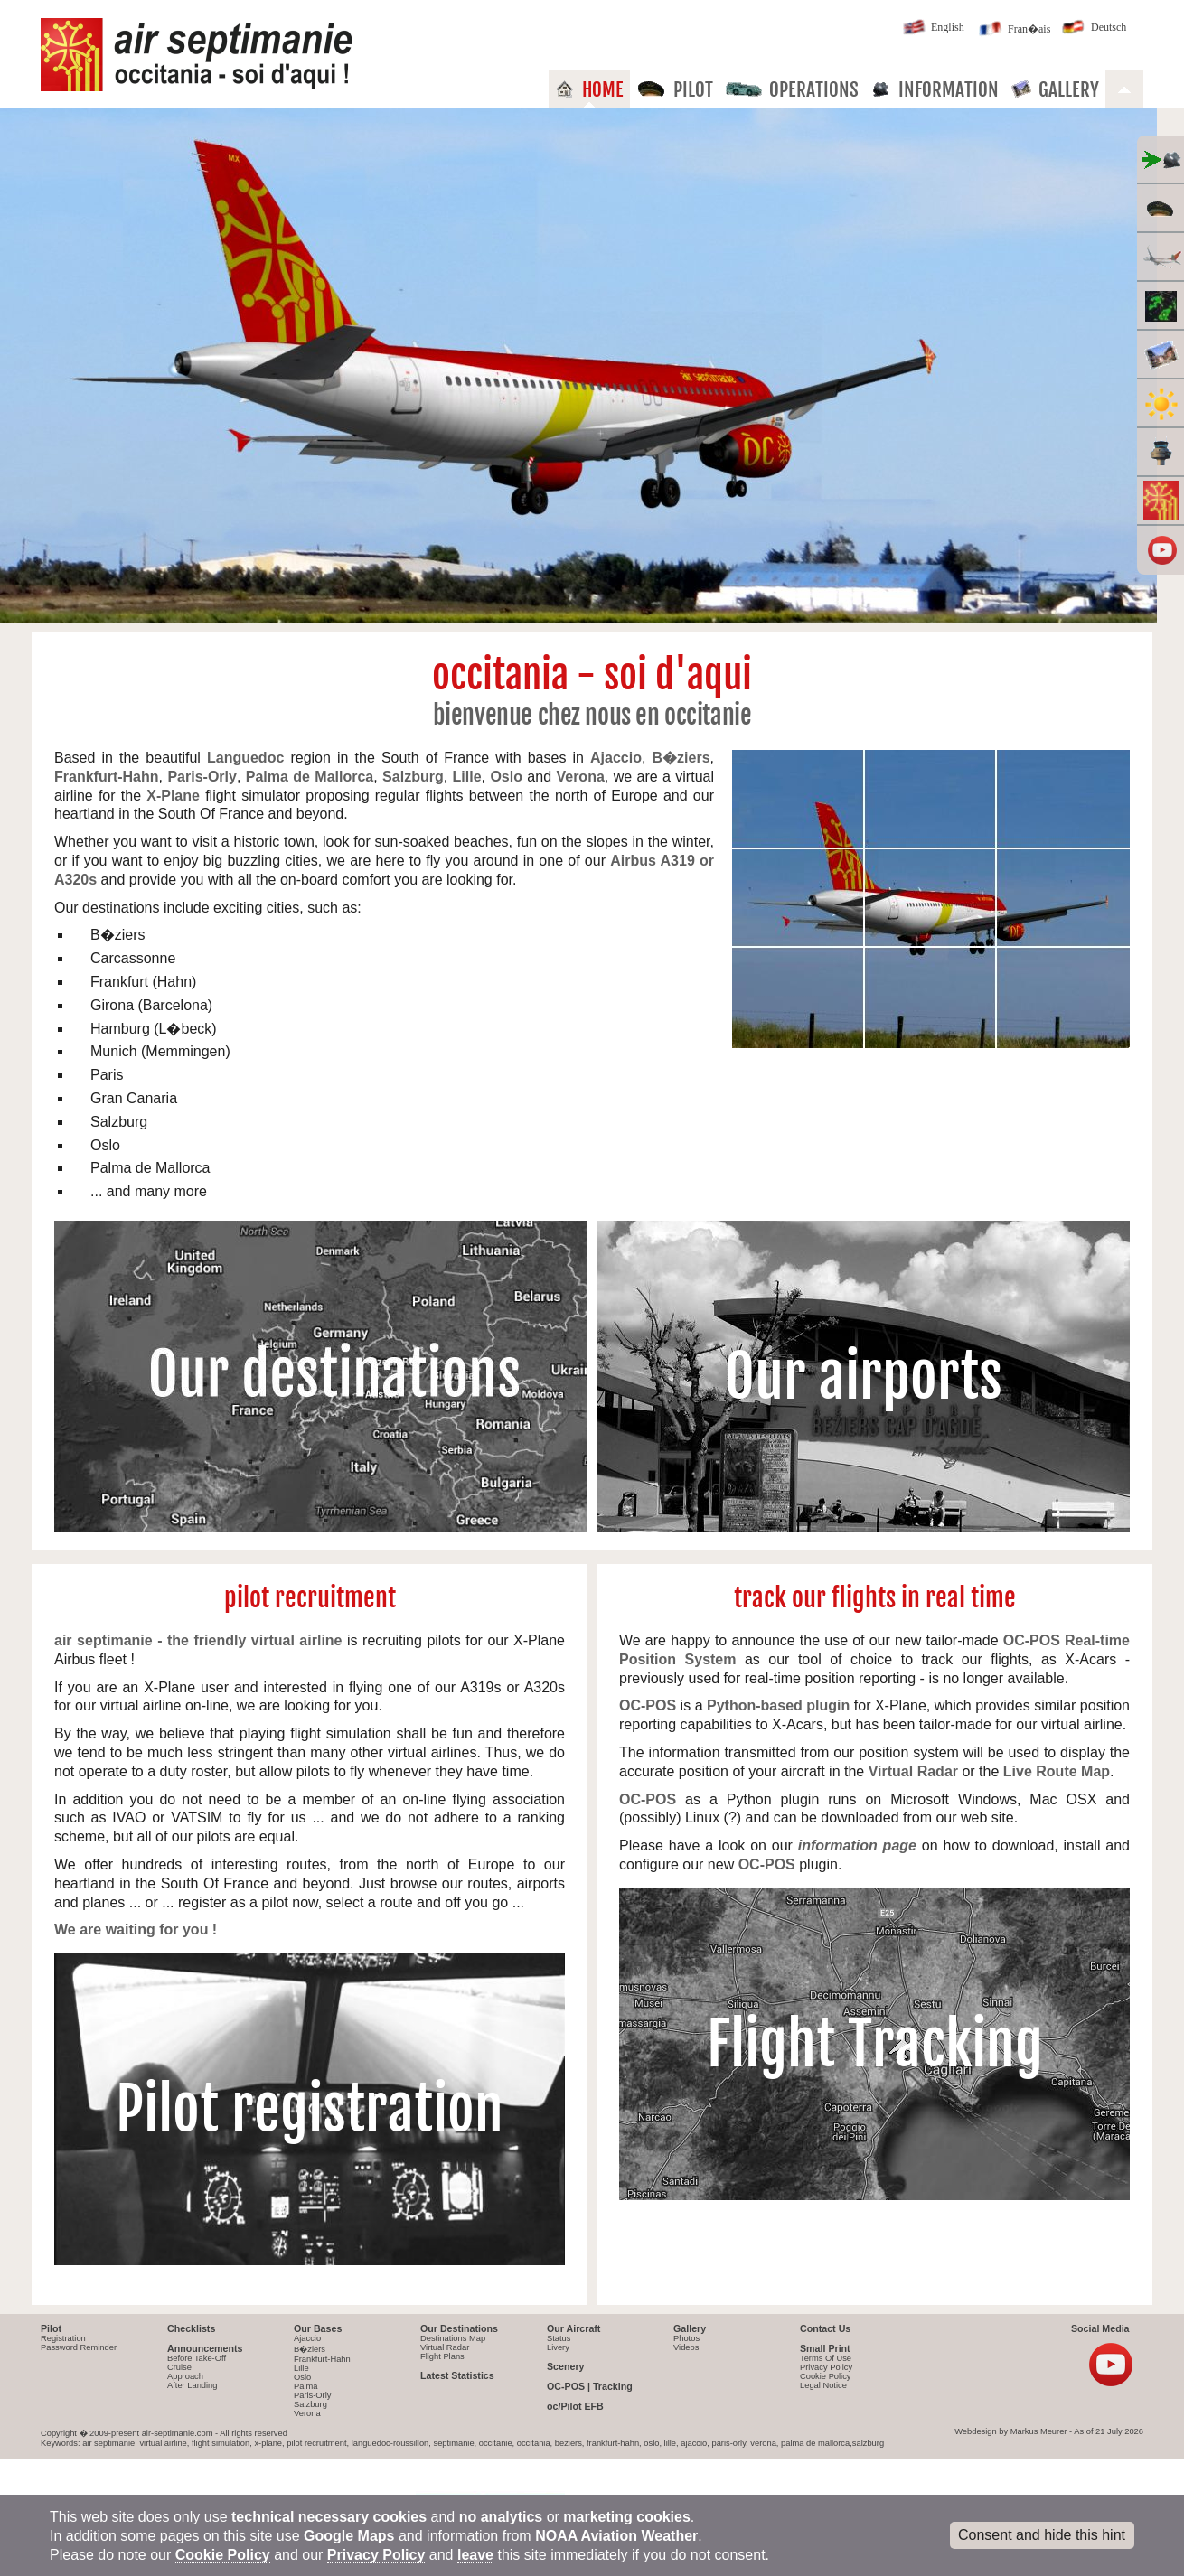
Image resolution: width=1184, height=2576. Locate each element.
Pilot (674, 89)
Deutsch (1092, 29)
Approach (185, 2376)
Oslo (302, 2377)
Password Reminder (79, 2347)
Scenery (565, 2366)
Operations (792, 89)
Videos (686, 2347)
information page (857, 1845)
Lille (301, 2368)
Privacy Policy (826, 2367)
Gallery (1055, 89)
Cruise (179, 2367)
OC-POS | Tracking (590, 2386)
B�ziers (309, 2349)
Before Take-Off (196, 2358)
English (931, 29)
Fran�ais (1013, 30)
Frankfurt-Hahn (322, 2359)
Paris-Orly (312, 2395)
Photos (686, 2338)
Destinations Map (452, 2338)
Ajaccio (307, 2338)
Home (589, 89)
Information (935, 89)
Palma (305, 2386)
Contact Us (825, 2328)
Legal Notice (823, 2385)
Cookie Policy (825, 2376)
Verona (307, 2413)
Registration (63, 2338)
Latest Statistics (457, 2375)
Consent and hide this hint (1041, 2535)
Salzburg (310, 2404)
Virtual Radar (444, 2347)
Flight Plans (442, 2356)
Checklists (191, 2328)
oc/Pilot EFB (575, 2406)
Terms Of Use (825, 2358)
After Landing (192, 2385)
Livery (558, 2347)
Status (558, 2338)
